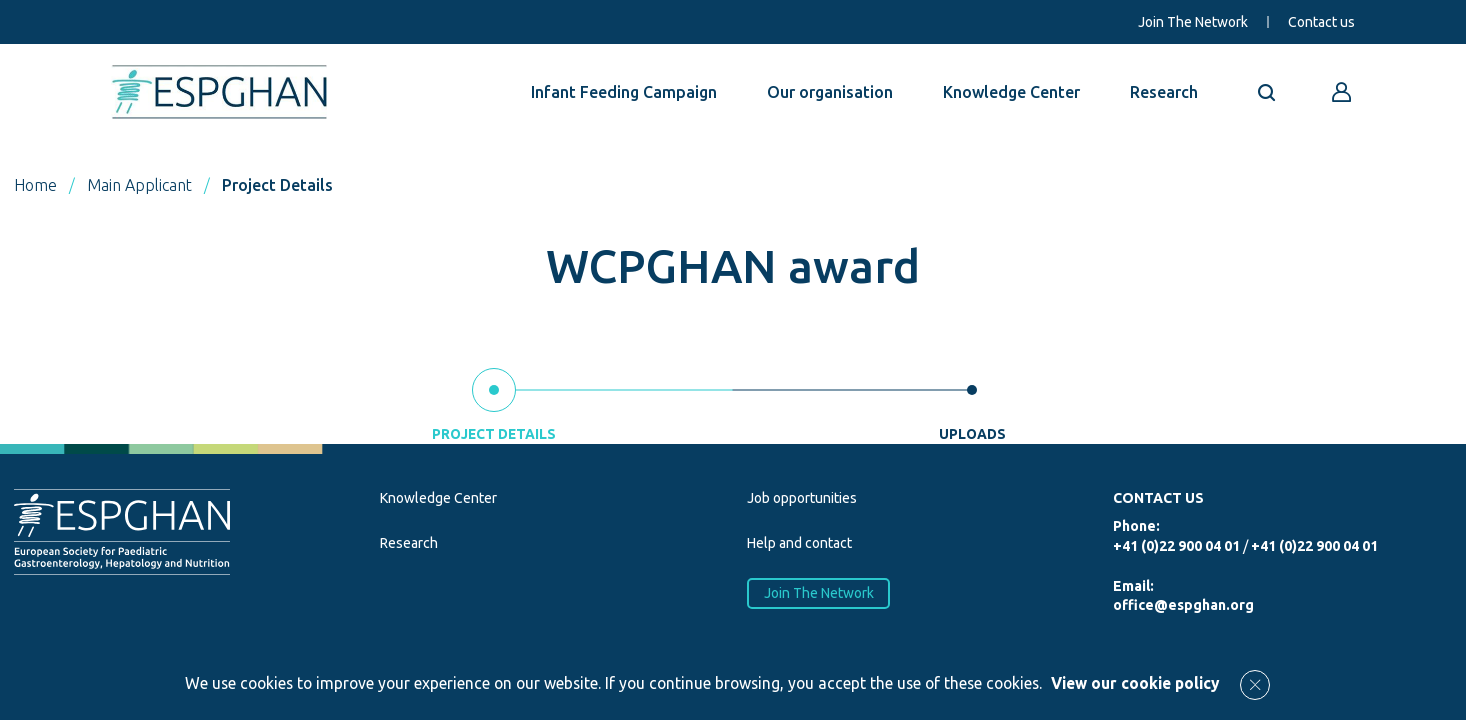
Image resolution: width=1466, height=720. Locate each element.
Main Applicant (139, 185)
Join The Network (1193, 22)
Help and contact (799, 543)
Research (1164, 92)
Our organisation (830, 92)
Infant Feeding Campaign (624, 92)
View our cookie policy (1135, 683)
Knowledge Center (1011, 92)
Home (35, 185)
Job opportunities (802, 498)
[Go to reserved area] (1342, 92)
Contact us (1321, 22)
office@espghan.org (1183, 605)
